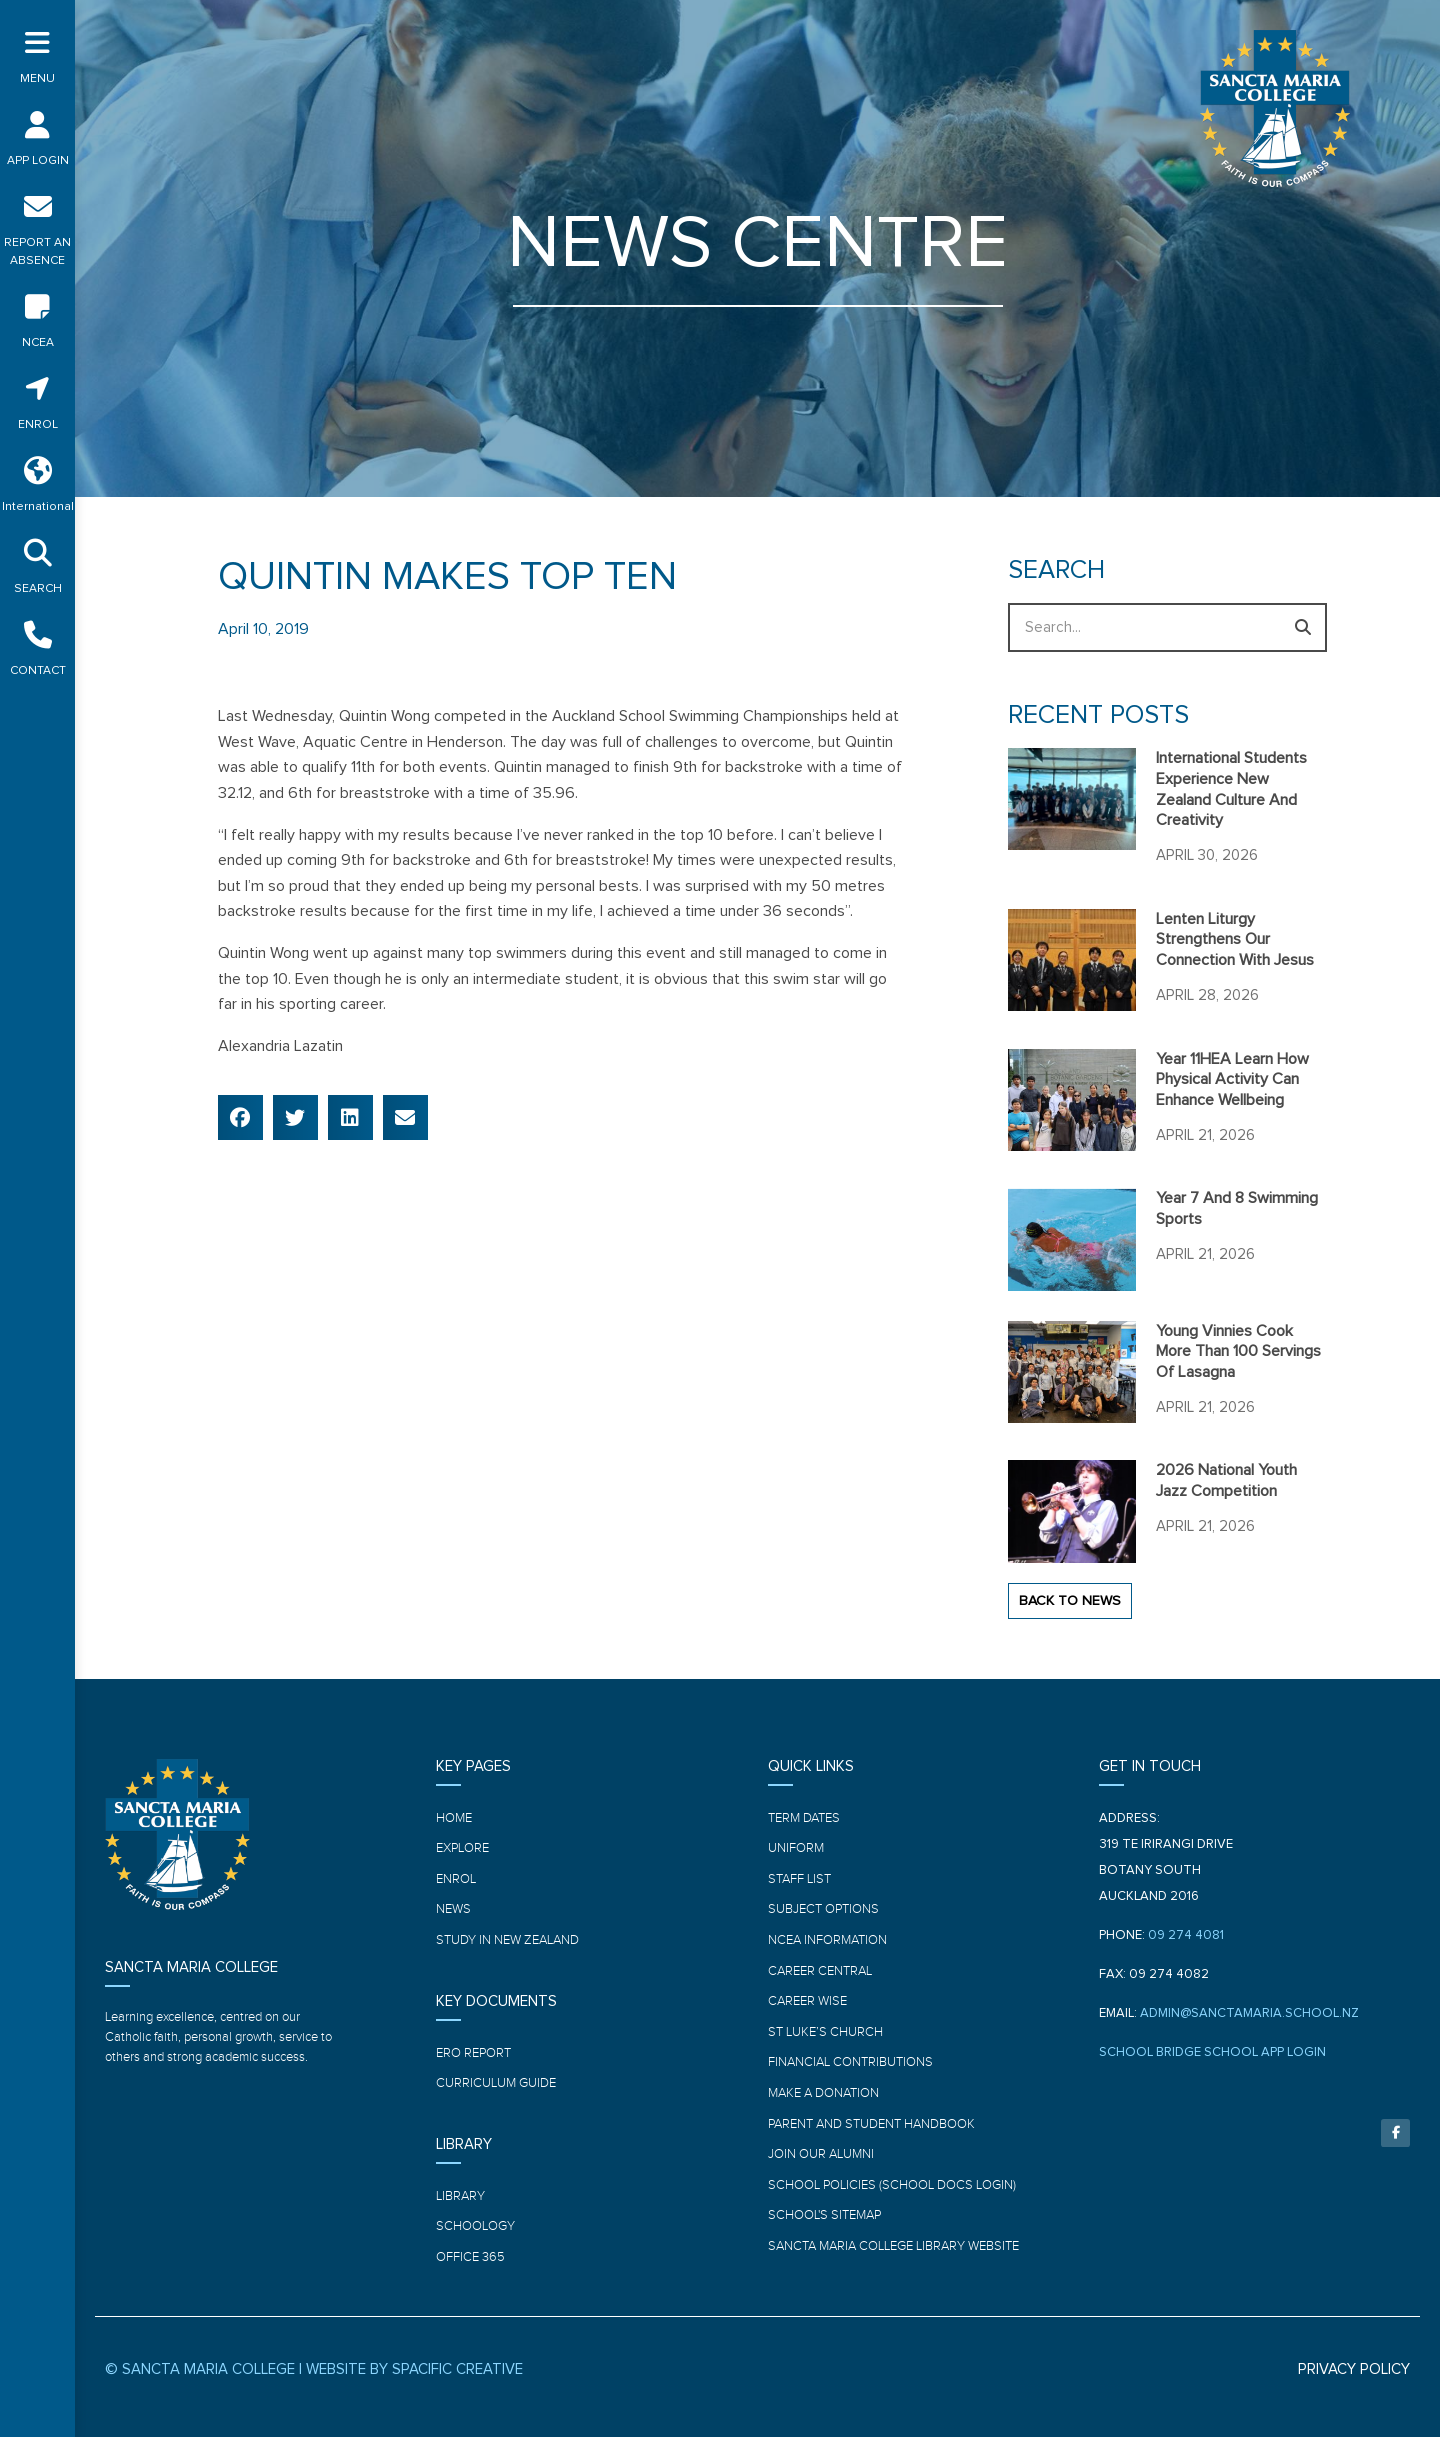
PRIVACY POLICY (1354, 2369)
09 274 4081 (1186, 1935)
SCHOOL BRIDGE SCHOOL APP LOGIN (1212, 2052)
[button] (240, 1117)
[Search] (1302, 627)
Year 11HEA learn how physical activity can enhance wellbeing (1232, 1080)
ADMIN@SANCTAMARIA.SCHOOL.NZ (1249, 2013)
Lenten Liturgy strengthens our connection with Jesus (1235, 940)
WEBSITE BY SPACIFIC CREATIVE (414, 2369)
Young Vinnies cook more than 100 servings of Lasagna (1238, 1352)
